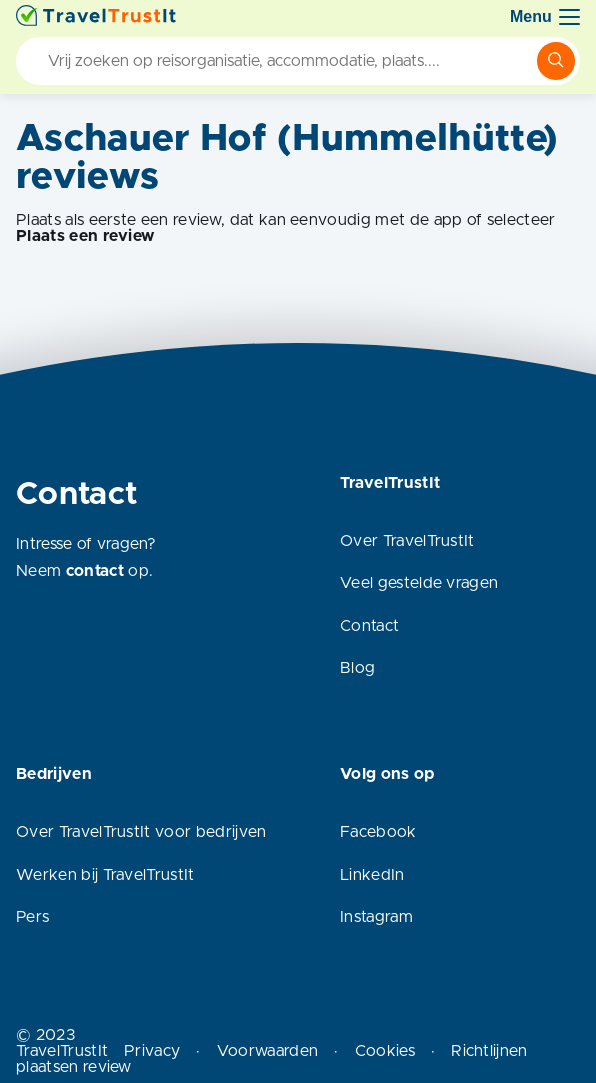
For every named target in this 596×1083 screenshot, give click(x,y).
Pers (32, 917)
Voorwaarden (268, 1051)
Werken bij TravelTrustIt (105, 875)
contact (95, 571)
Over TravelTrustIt (407, 541)
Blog (357, 668)
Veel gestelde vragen (419, 583)
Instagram (376, 917)
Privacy (152, 1051)
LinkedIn (372, 875)
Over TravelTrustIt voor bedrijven (141, 832)
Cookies (385, 1051)
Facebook (378, 832)
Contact (369, 626)
